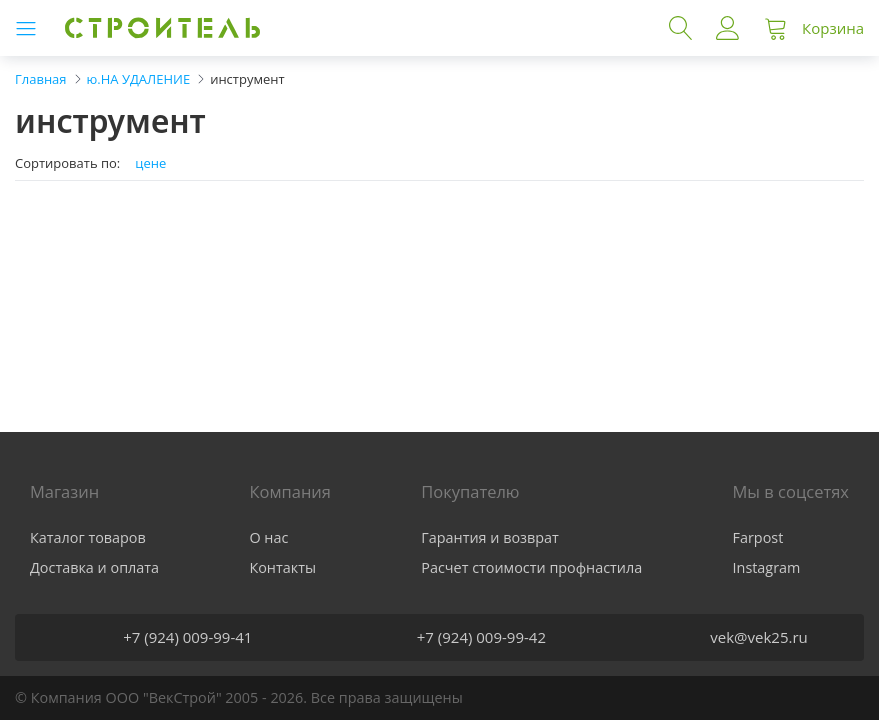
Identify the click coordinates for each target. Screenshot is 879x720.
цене (150, 163)
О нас (268, 537)
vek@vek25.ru (758, 637)
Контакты (282, 567)
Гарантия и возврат (490, 537)
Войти (728, 28)
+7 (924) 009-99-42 (481, 637)
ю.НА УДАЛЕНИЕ (139, 79)
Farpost (758, 537)
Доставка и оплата (94, 567)
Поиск (681, 28)
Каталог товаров (88, 537)
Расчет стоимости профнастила (531, 567)
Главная (41, 79)
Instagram (767, 567)
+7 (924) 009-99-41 (187, 637)
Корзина (833, 28)
